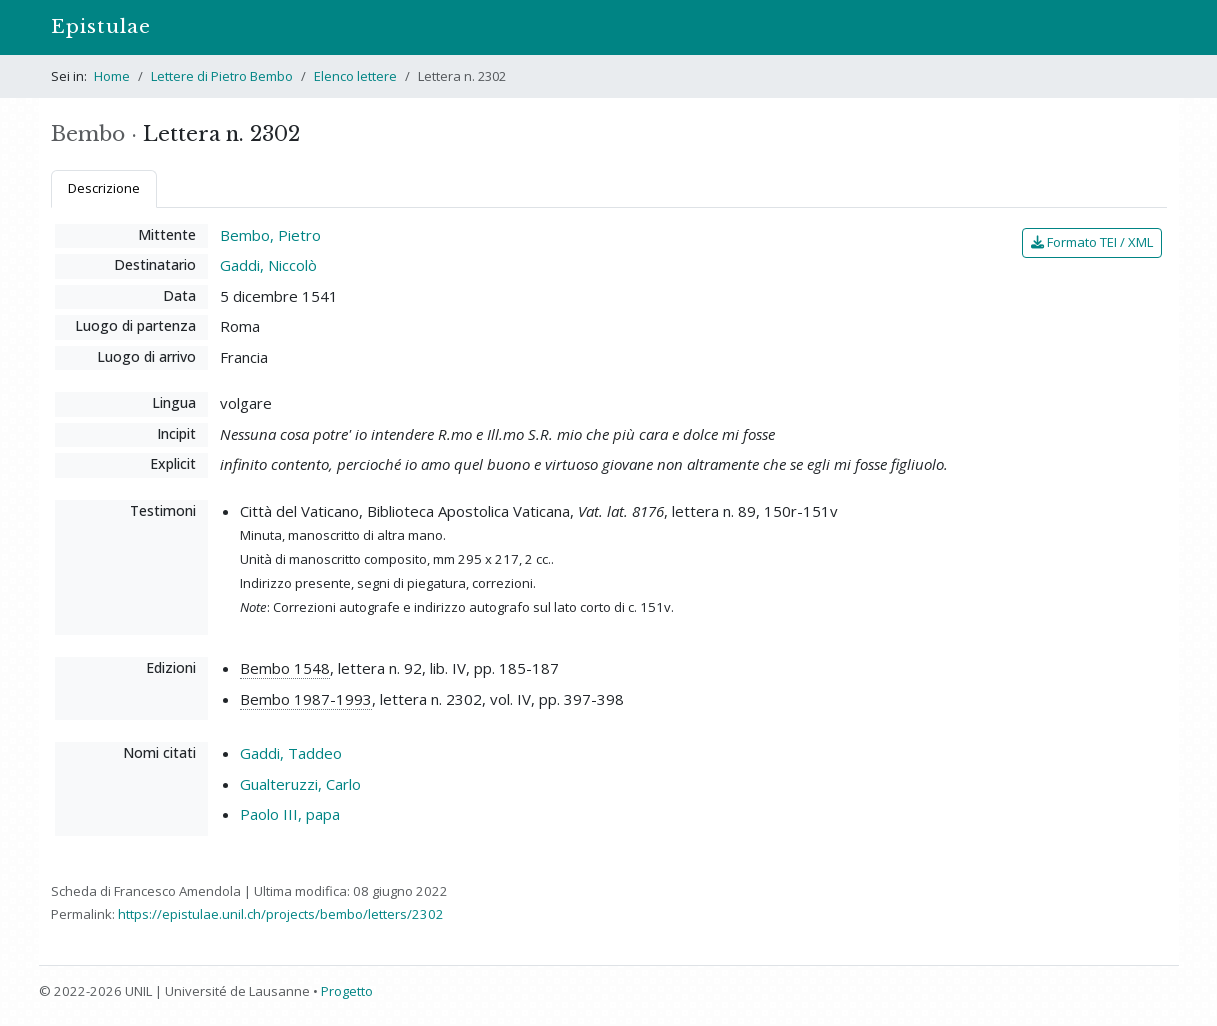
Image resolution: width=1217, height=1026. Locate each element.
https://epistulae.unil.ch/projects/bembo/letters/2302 (281, 914)
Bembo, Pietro (270, 235)
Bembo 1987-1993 (306, 699)
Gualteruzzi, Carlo (300, 784)
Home (112, 76)
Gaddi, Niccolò (268, 265)
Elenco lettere (355, 76)
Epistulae (101, 26)
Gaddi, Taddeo (291, 753)
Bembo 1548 (285, 668)
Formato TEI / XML (1092, 242)
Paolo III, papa (290, 814)
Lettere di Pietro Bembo (222, 76)
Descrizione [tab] (104, 188)
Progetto (347, 991)
